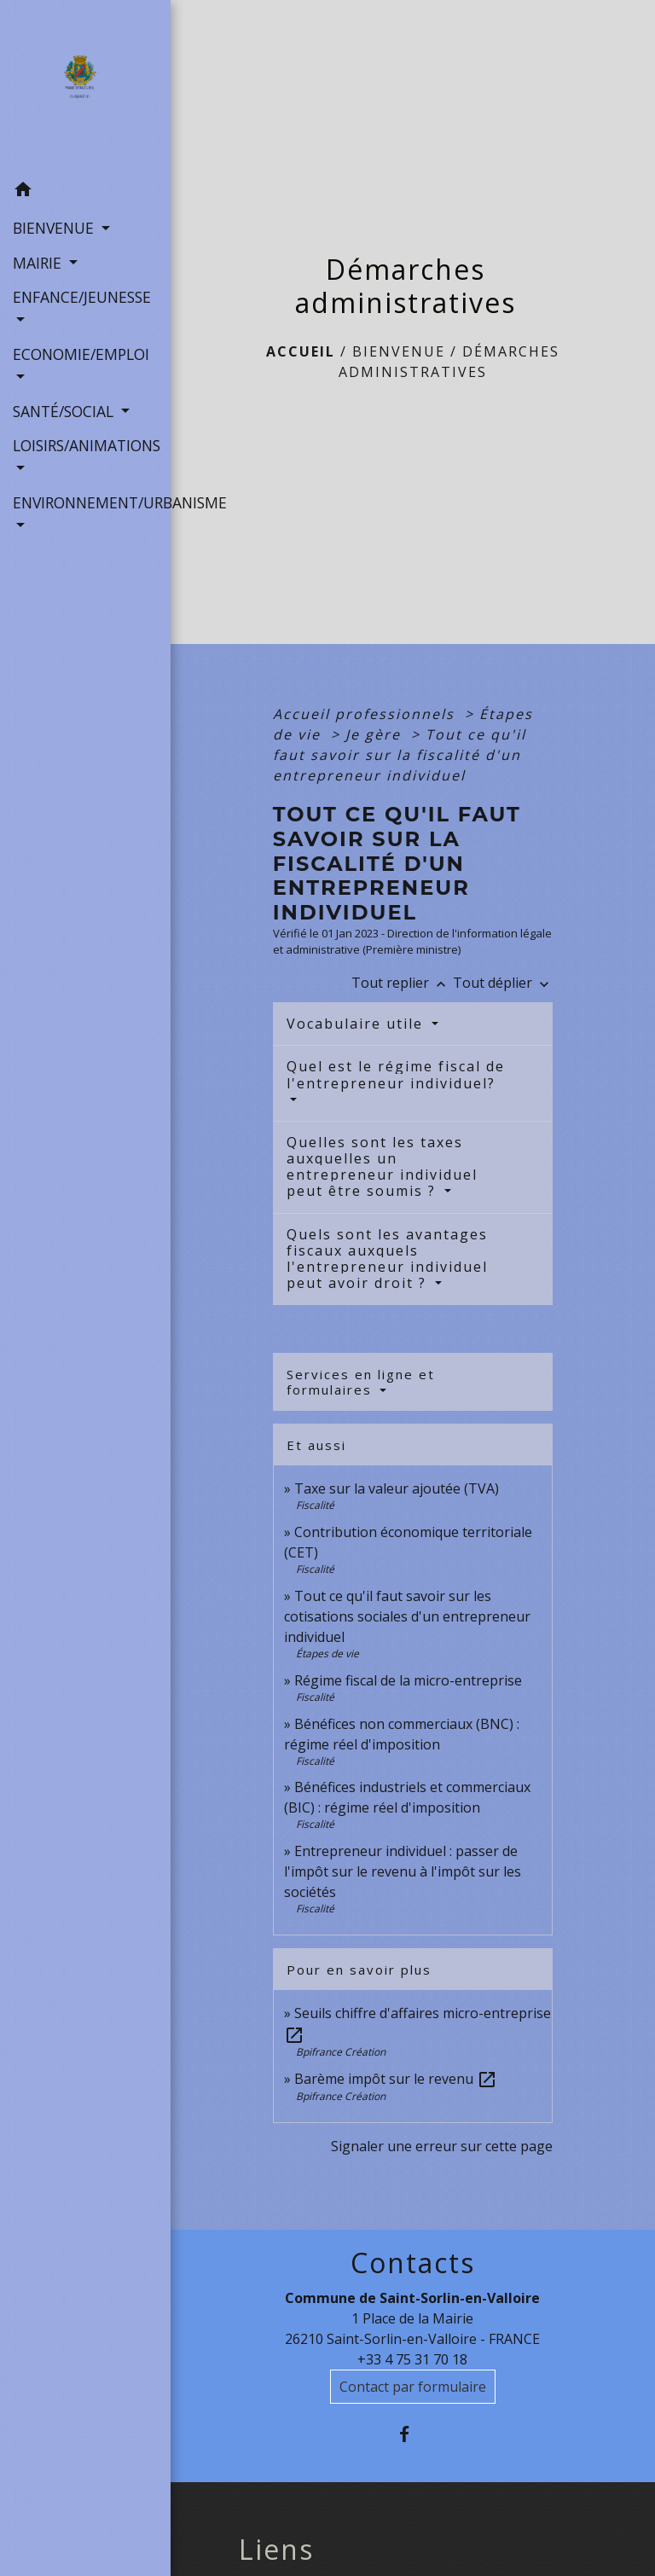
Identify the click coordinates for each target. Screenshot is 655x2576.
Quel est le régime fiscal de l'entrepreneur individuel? (396, 1074)
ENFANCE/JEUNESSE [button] (82, 297)
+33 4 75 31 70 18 (412, 2359)
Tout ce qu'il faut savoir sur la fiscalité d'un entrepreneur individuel (399, 755)
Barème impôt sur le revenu (395, 2078)
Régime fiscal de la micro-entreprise (408, 1680)
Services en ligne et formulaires (361, 1382)
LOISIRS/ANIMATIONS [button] (85, 445)
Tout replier (402, 982)
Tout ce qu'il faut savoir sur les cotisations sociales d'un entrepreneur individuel (407, 1616)
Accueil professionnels (366, 714)
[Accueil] (85, 86)
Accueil (300, 351)
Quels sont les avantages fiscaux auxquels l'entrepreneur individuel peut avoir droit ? (387, 1259)
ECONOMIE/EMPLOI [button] (81, 354)
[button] (85, 192)
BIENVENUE (398, 351)
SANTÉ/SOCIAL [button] (65, 411)
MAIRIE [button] (39, 262)
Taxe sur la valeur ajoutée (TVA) (396, 1488)
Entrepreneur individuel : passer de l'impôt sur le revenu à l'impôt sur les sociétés (402, 1871)
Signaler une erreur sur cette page (442, 2146)
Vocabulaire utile (357, 1023)
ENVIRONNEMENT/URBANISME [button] (85, 502)
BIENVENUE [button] (55, 228)
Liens (276, 2549)
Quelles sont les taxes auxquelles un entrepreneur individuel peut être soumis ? (382, 1167)
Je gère (375, 734)
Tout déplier (503, 982)
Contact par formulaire (412, 2386)
